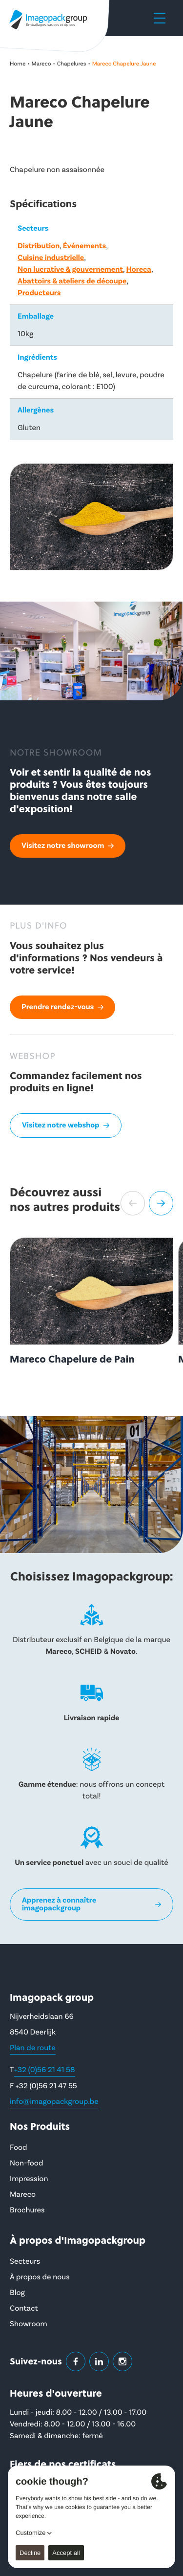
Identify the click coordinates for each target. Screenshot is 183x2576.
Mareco (41, 63)
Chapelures (71, 63)
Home (17, 63)
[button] (133, 1203)
